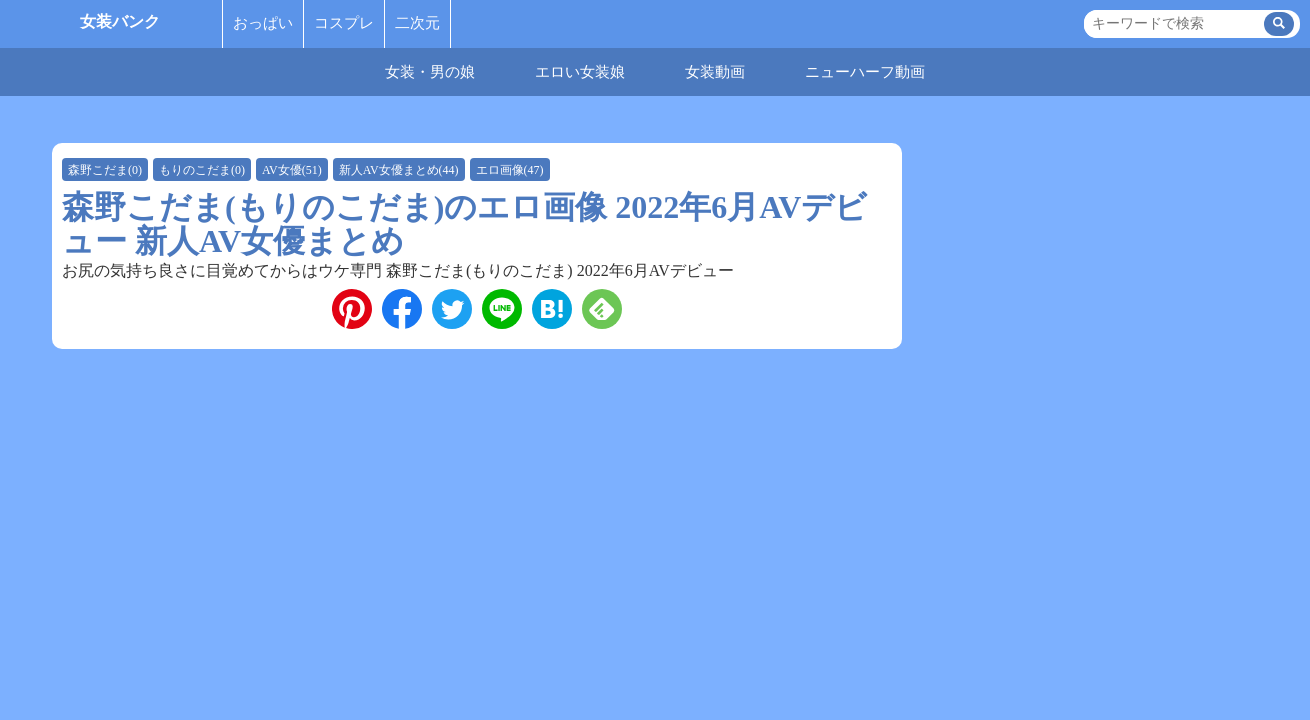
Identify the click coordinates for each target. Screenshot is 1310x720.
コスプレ (344, 23)
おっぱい (263, 23)
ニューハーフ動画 (865, 72)
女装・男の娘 (430, 72)
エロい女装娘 (580, 72)
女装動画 (715, 72)
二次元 (417, 23)
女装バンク (120, 21)
